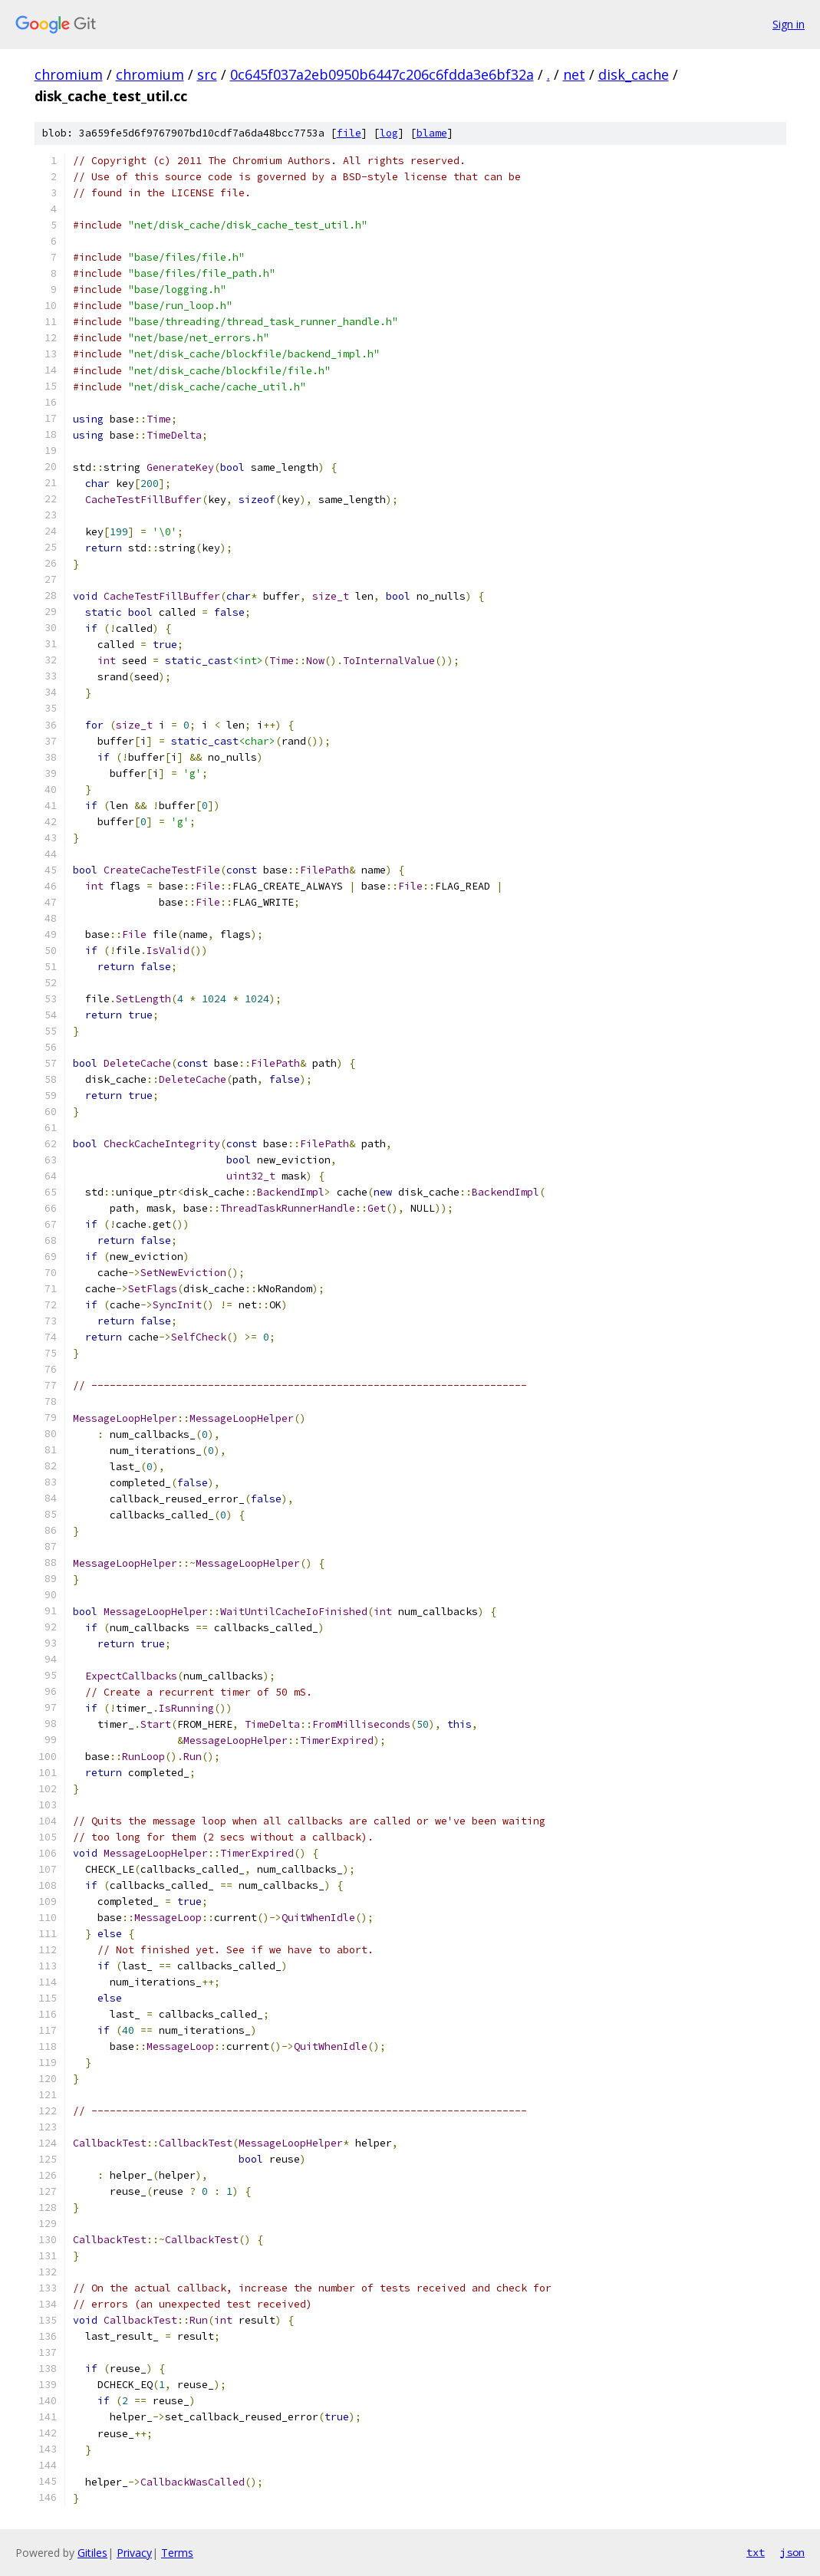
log (389, 133)
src (207, 74)
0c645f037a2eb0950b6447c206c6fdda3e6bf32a (382, 74)
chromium (69, 74)
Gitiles (92, 2552)
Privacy (134, 2552)
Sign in (788, 24)
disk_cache (633, 74)
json (792, 2552)
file (349, 133)
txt (755, 2552)
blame (432, 133)
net (574, 74)
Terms (177, 2552)
